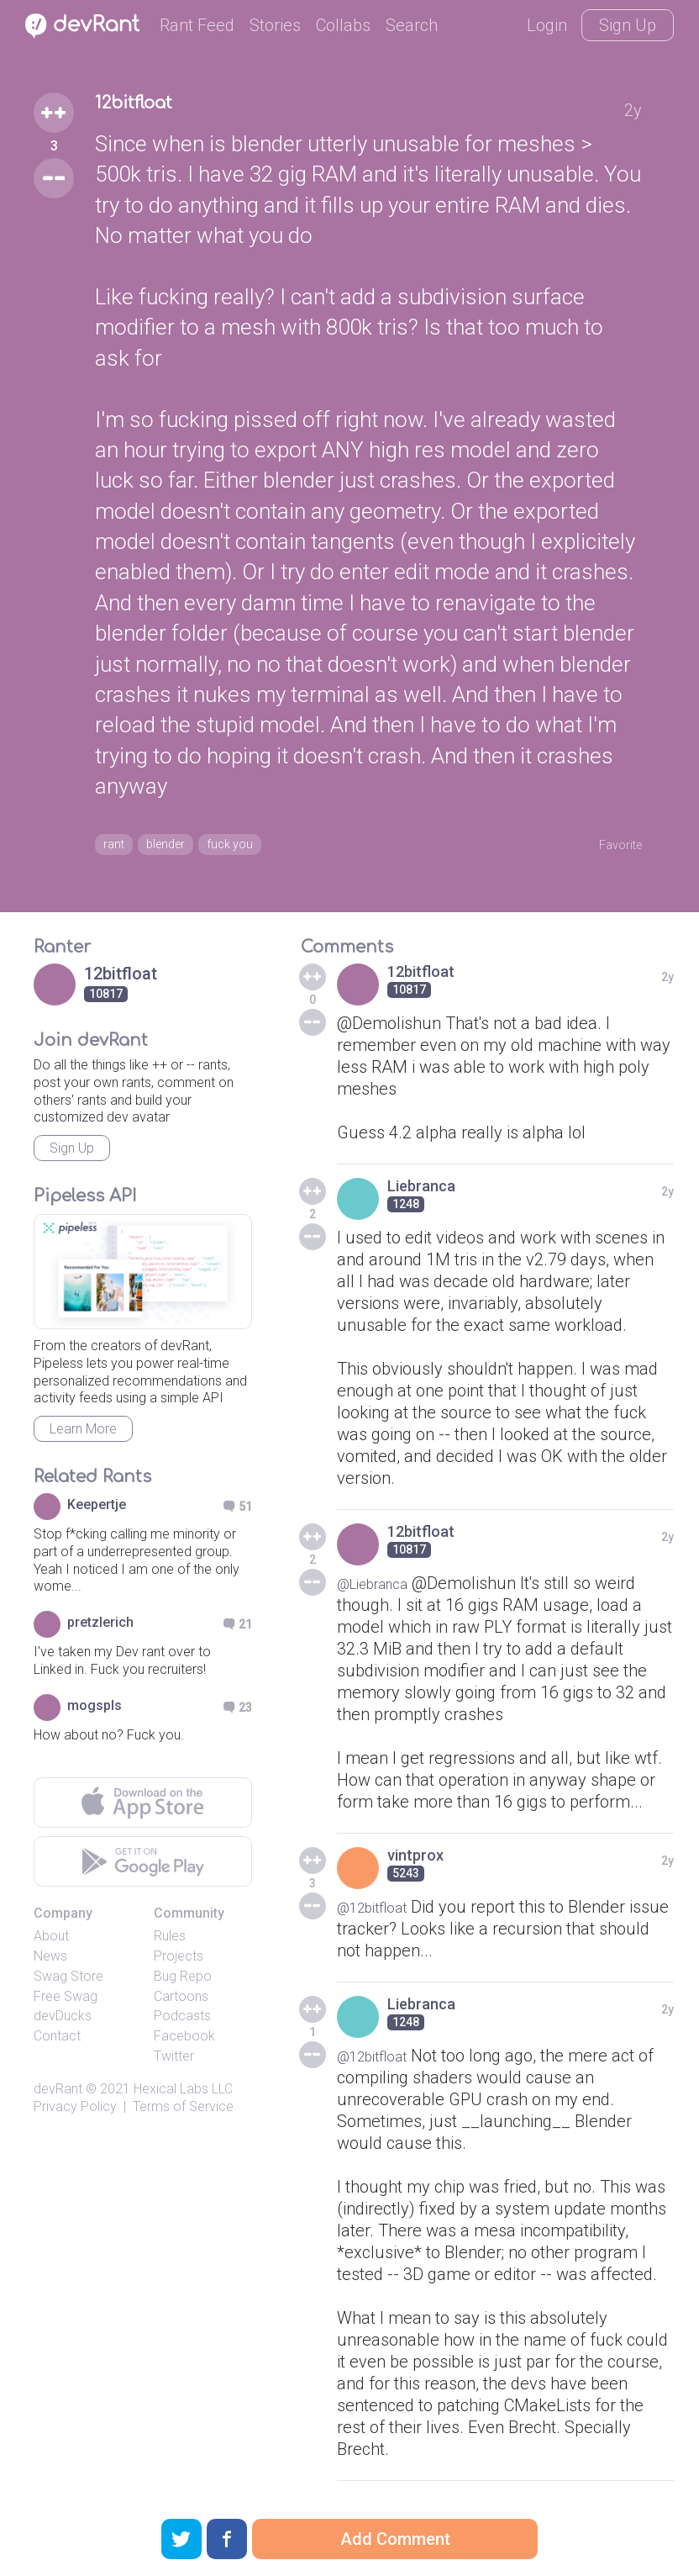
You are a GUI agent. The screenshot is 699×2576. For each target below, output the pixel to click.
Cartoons (181, 2004)
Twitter (174, 2064)
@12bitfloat (379, 1914)
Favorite (612, 846)
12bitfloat (151, 107)
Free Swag (65, 2004)
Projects (178, 1964)
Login (547, 25)
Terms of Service (183, 2114)
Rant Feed (197, 25)
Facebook (184, 2043)
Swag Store (68, 1984)
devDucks (63, 2023)
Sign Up (627, 25)
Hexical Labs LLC (183, 2096)
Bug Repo (183, 1984)
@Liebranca (381, 1591)
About (51, 1943)
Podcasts (182, 2023)
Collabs (343, 25)
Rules (170, 1943)
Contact (57, 2043)
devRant (58, 2096)
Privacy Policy (75, 2114)
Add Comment (395, 2539)
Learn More (83, 1436)
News (50, 1964)
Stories (275, 25)
